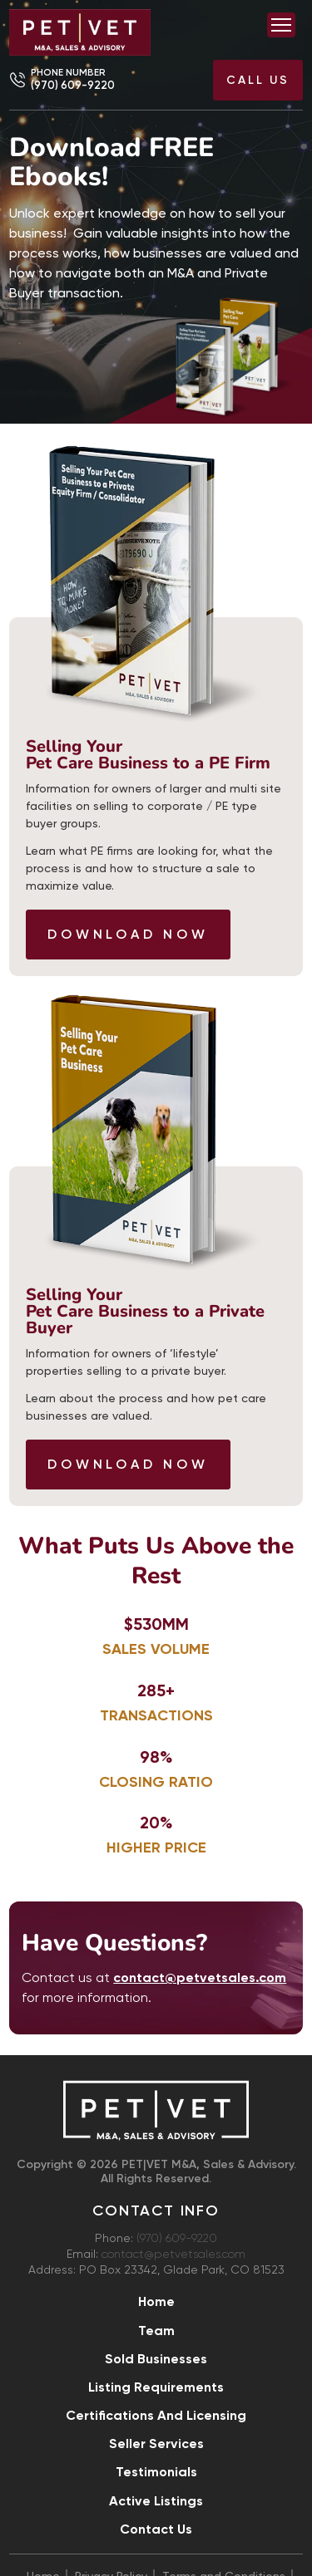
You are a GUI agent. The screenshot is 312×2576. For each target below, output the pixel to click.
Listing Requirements (156, 2387)
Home (156, 2301)
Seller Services (156, 2443)
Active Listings (156, 2501)
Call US (258, 80)
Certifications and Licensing (156, 2415)
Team (156, 2330)
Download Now (128, 934)
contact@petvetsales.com (173, 2254)
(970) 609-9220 (73, 85)
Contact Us (156, 2529)
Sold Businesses (156, 2359)
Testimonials (156, 2472)
